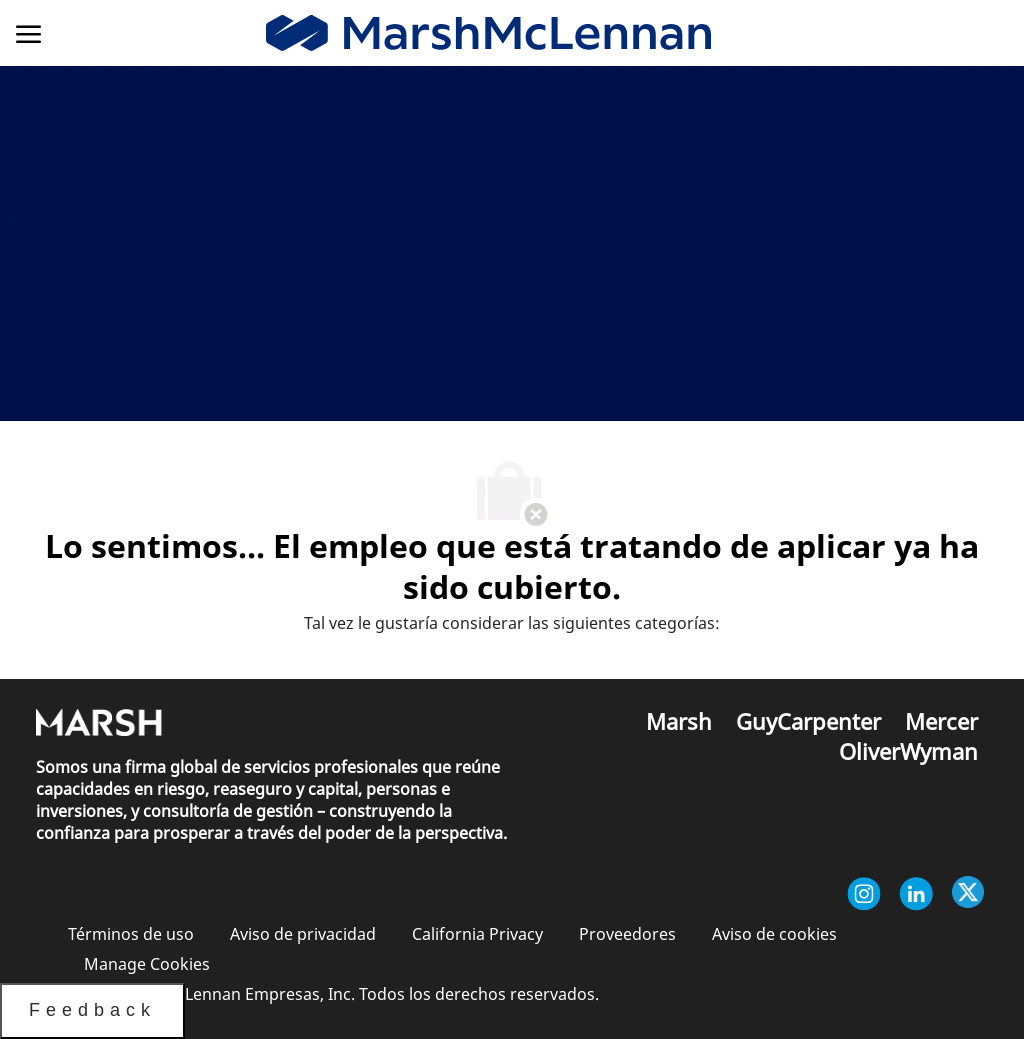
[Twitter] (968, 894)
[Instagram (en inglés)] (864, 894)
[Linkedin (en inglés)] (916, 894)
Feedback (92, 1010)
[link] (488, 33)
